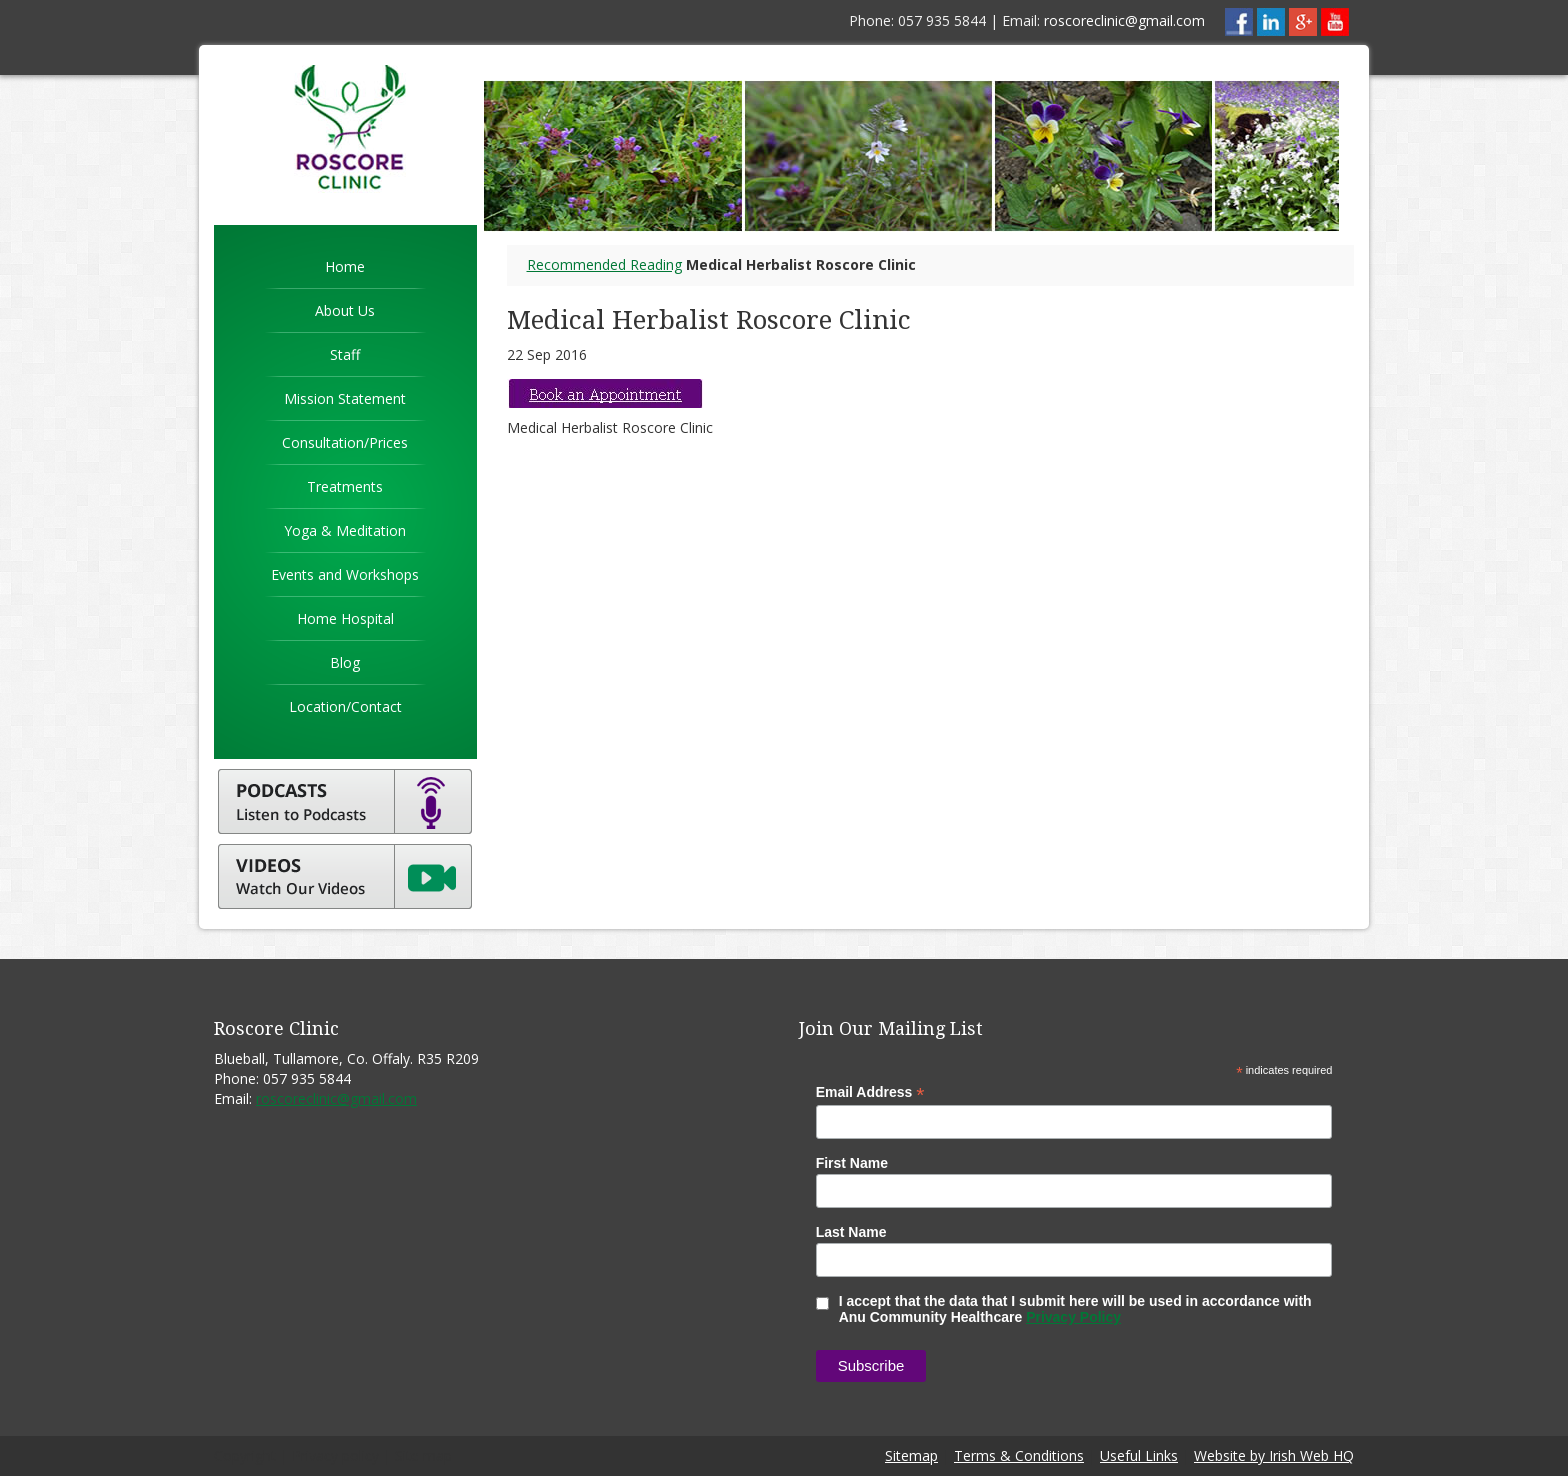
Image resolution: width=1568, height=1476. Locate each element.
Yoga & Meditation (345, 530)
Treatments (345, 486)
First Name (852, 1163)
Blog (345, 662)
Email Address (870, 1092)
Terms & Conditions (1019, 1455)
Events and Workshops (345, 574)
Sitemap (911, 1455)
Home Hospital (345, 618)
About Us (345, 310)
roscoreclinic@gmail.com (1124, 20)
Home (345, 266)
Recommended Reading (604, 264)
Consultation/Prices (345, 442)
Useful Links (1139, 1455)
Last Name (851, 1232)
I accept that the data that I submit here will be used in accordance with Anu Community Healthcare (1064, 1309)
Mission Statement (345, 398)
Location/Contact (345, 706)
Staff (345, 354)
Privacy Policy (1073, 1317)
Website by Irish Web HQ (1274, 1455)
